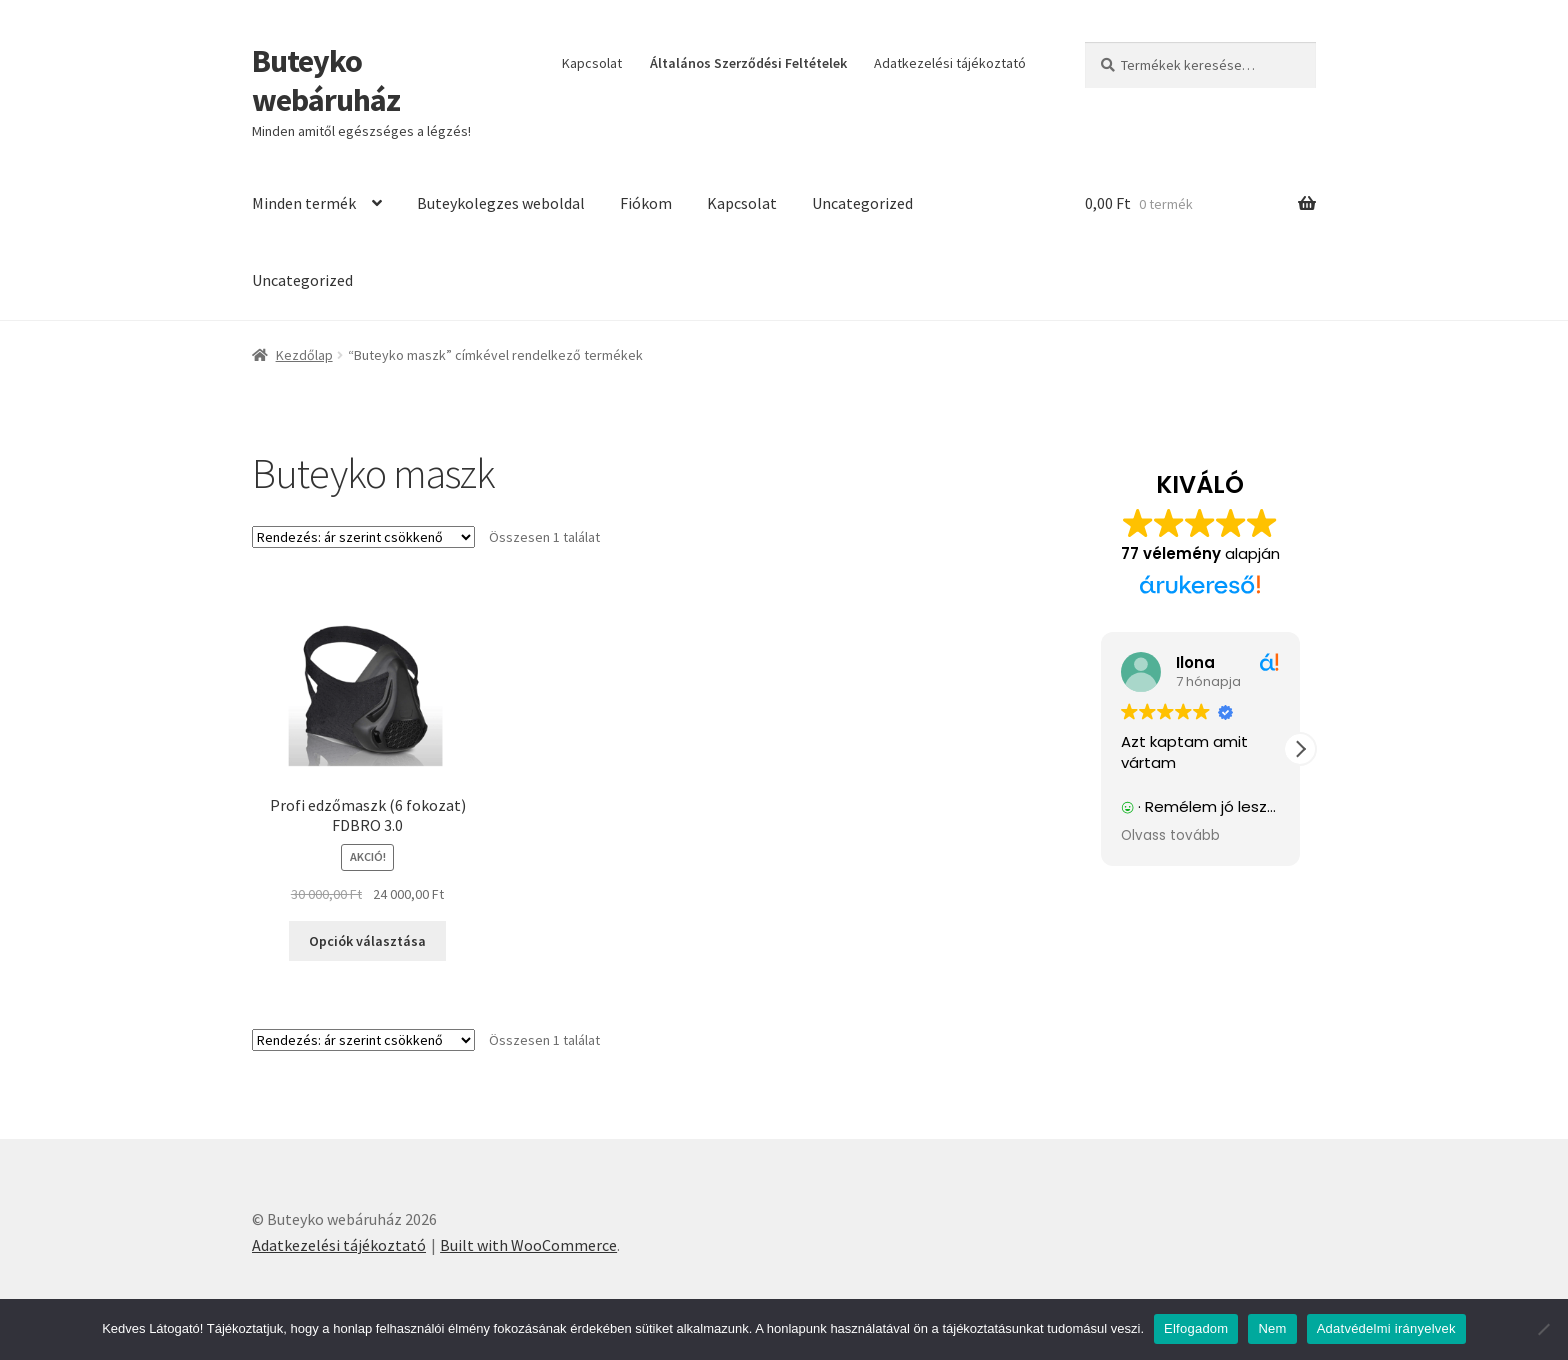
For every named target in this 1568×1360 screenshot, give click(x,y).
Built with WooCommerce (528, 1245)
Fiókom (646, 203)
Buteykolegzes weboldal (501, 203)
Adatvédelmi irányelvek (1386, 1328)
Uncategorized (862, 203)
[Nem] (1543, 1329)
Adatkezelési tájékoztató (950, 63)
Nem (1272, 1328)
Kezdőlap (304, 355)
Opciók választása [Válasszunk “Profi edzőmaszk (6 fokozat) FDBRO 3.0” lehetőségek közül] (367, 941)
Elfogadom (1196, 1328)
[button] (1300, 749)
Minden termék (304, 203)
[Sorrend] (363, 537)
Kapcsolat (592, 63)
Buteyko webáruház (326, 80)
